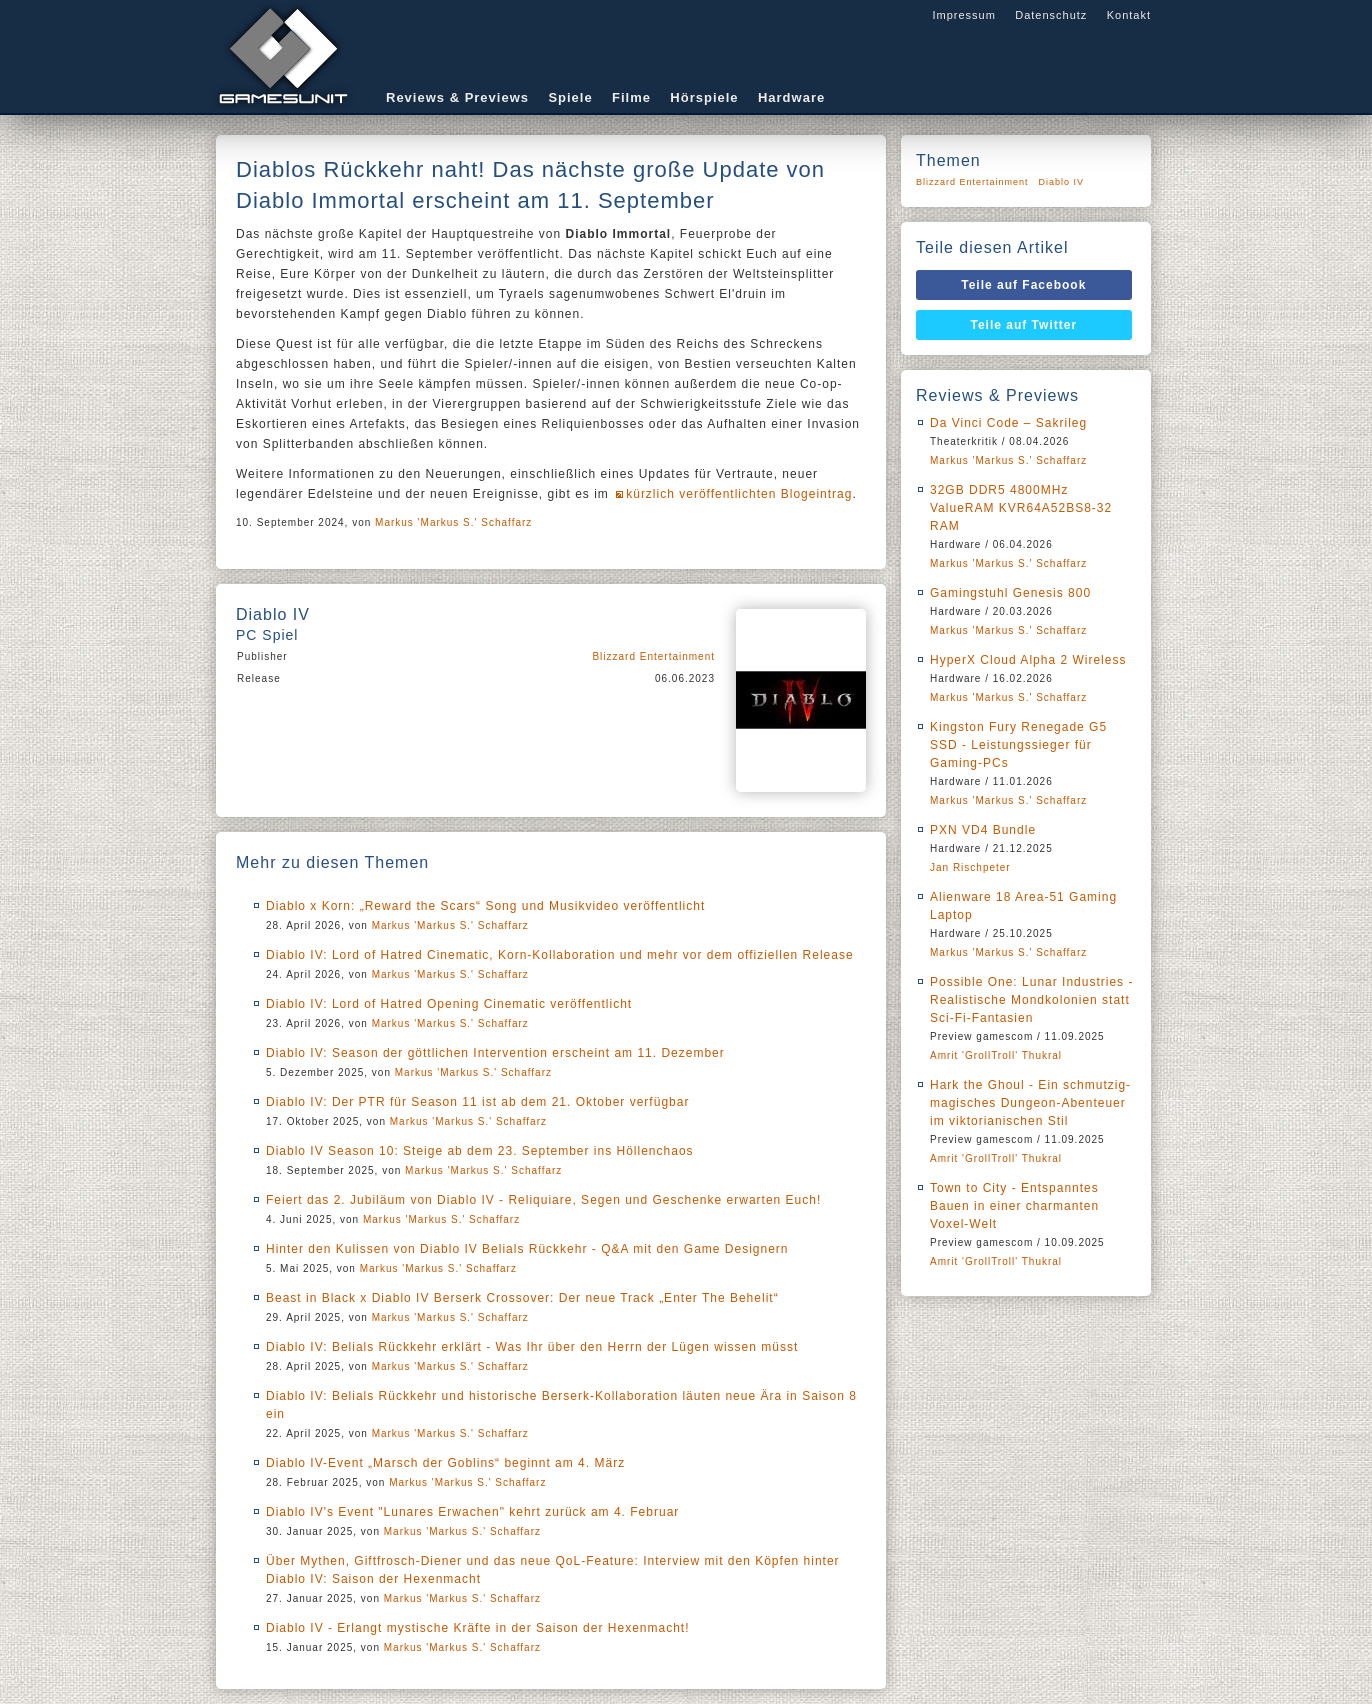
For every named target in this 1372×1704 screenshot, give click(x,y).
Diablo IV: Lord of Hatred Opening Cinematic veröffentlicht (449, 1004)
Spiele (570, 97)
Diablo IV (1062, 182)
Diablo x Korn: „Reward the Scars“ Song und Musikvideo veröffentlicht (485, 906)
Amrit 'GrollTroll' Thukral (996, 1055)
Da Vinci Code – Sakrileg (1008, 423)
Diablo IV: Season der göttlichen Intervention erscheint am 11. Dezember (495, 1053)
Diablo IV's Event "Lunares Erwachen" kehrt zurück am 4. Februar (472, 1512)
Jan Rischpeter (970, 867)
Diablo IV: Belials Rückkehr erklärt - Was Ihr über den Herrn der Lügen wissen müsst (532, 1347)
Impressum (963, 15)
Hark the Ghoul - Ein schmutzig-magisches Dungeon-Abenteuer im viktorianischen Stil (1030, 1103)
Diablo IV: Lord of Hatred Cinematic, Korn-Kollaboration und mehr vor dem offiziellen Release (560, 955)
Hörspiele (704, 97)
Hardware (791, 97)
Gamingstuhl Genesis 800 (1010, 593)
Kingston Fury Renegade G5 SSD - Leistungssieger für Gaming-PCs (1018, 745)
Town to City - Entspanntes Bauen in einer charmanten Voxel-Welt (1014, 1206)
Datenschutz (1051, 15)
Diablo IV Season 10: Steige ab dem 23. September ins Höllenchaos (480, 1151)
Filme (631, 97)
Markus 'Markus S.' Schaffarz (453, 522)
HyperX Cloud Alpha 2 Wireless (1028, 660)
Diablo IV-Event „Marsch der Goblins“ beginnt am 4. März (445, 1463)
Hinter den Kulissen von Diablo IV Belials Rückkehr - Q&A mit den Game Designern (527, 1249)
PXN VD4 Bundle (983, 830)
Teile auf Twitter (1024, 325)
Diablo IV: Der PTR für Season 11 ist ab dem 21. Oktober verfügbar (477, 1102)
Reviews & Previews (457, 97)
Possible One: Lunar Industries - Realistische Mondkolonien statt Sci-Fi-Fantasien (1031, 1000)
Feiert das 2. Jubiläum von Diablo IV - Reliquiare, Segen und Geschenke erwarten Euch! (543, 1200)
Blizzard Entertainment (653, 656)
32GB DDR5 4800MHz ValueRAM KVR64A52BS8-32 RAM (1021, 508)
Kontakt (1129, 15)
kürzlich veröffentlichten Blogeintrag (739, 494)
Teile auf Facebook (1023, 285)
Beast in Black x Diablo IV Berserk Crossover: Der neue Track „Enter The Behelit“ (522, 1298)
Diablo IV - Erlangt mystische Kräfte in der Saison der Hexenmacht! (478, 1628)
